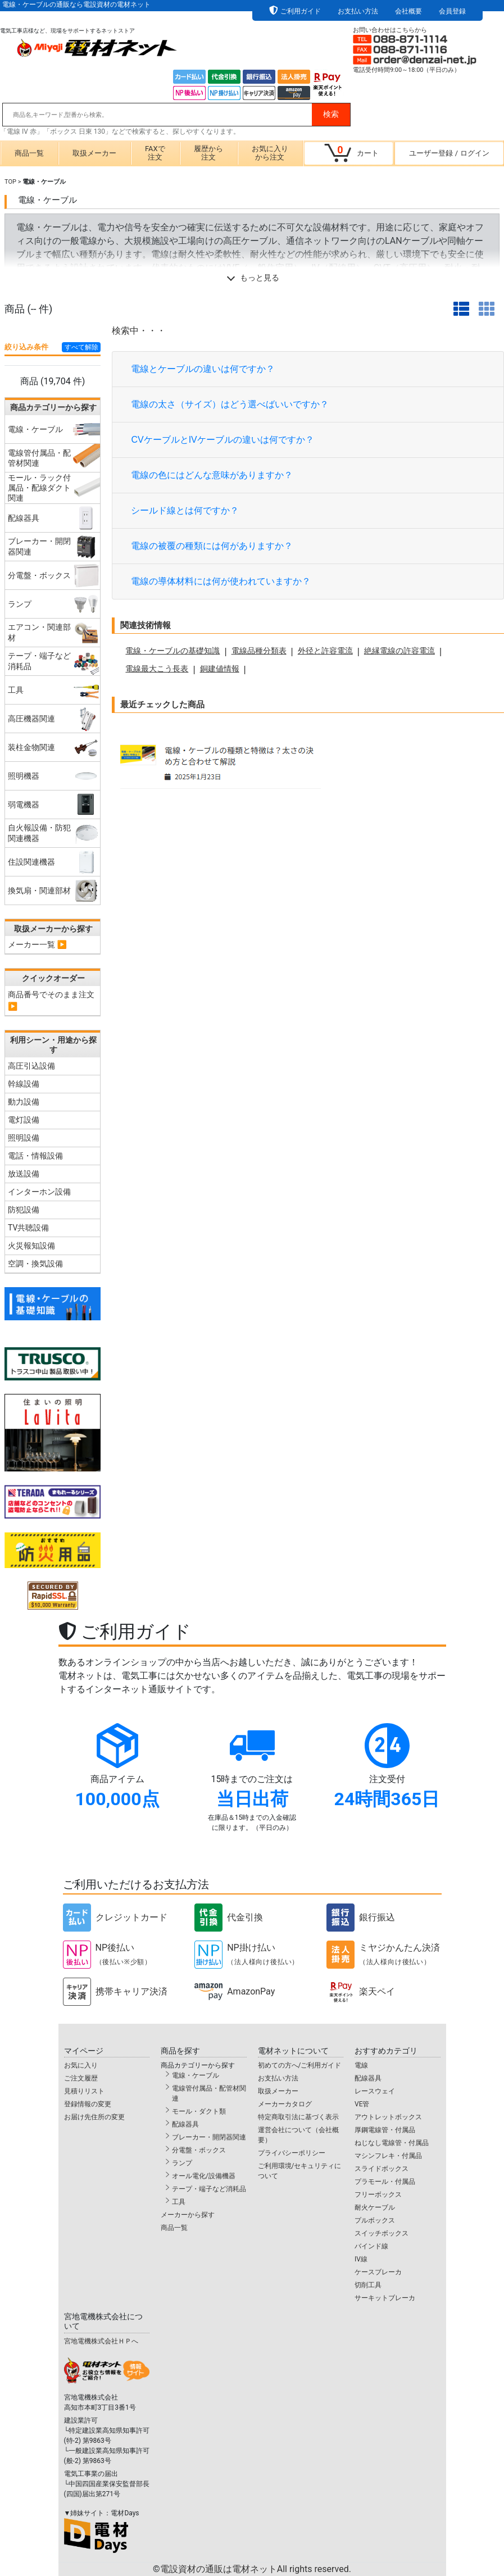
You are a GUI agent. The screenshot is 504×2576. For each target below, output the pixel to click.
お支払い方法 (358, 11)
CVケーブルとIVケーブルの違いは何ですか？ (222, 439)
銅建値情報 (219, 668)
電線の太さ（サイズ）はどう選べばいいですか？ (230, 404)
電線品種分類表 (259, 650)
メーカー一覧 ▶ (37, 944)
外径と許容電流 (325, 650)
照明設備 (23, 1137)
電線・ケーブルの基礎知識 (172, 650)
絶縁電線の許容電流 (399, 650)
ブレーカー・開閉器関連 (209, 2137)
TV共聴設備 (28, 1227)
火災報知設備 (31, 1245)
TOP (10, 181)
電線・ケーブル (195, 2075)
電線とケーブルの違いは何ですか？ (203, 369)
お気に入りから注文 (270, 152)
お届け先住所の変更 (94, 2117)
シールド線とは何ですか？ (185, 510)
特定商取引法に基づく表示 (298, 2117)
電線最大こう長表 (156, 668)
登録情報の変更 (87, 2104)
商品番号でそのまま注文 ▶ (51, 1000)
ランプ (182, 2163)
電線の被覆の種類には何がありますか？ (212, 546)
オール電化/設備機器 (203, 2176)
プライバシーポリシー (291, 2153)
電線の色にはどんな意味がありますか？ (212, 475)
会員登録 (452, 11)
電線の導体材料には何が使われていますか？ (221, 581)
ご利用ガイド (300, 11)
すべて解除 (81, 347)
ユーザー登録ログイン (449, 153)
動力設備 (23, 1101)
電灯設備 (23, 1119)
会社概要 (408, 11)
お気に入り (81, 2065)
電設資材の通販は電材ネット (255, 2569)
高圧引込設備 (31, 1065)
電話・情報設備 (35, 1155)
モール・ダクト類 (199, 2111)
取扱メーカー (94, 153)
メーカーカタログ (285, 2104)
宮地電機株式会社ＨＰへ (101, 2341)
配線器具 (185, 2124)
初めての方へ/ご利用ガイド (300, 2065)
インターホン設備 (39, 1191)
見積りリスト (84, 2091)
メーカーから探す (188, 2215)
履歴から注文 (208, 152)
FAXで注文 (155, 152)
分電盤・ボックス (199, 2150)
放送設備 (23, 1173)
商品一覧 (29, 153)
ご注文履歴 (81, 2078)
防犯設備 (23, 1209)
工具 (178, 2202)
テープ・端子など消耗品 (209, 2189)
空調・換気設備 (35, 1263)
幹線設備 (23, 1083)
